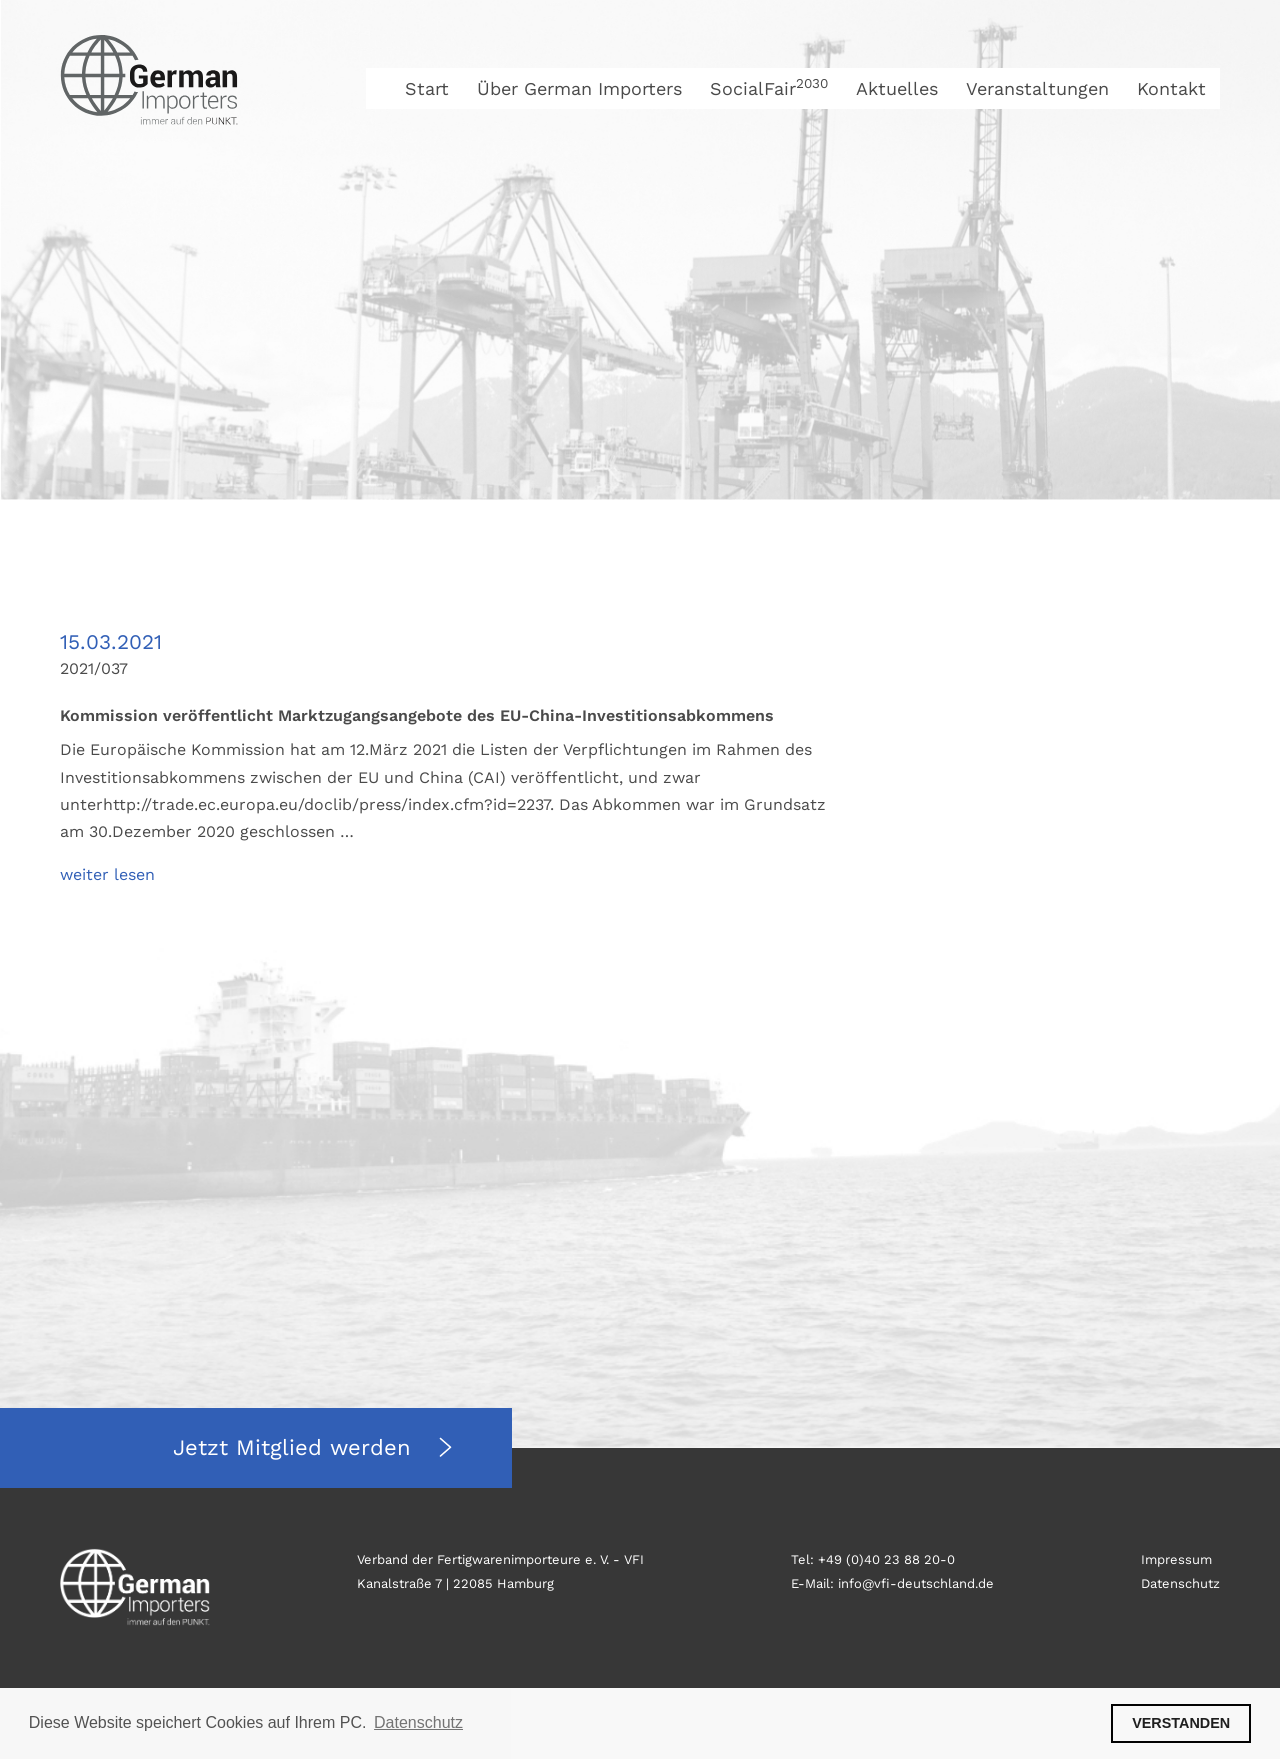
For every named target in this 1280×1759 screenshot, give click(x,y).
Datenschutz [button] (418, 1722)
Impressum (1176, 1559)
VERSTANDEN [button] (1181, 1723)
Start (427, 88)
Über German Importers (579, 88)
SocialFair (769, 88)
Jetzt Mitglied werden (296, 1447)
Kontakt (1171, 88)
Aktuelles (897, 88)
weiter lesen (107, 874)
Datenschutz (1180, 1583)
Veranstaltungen (1037, 88)
